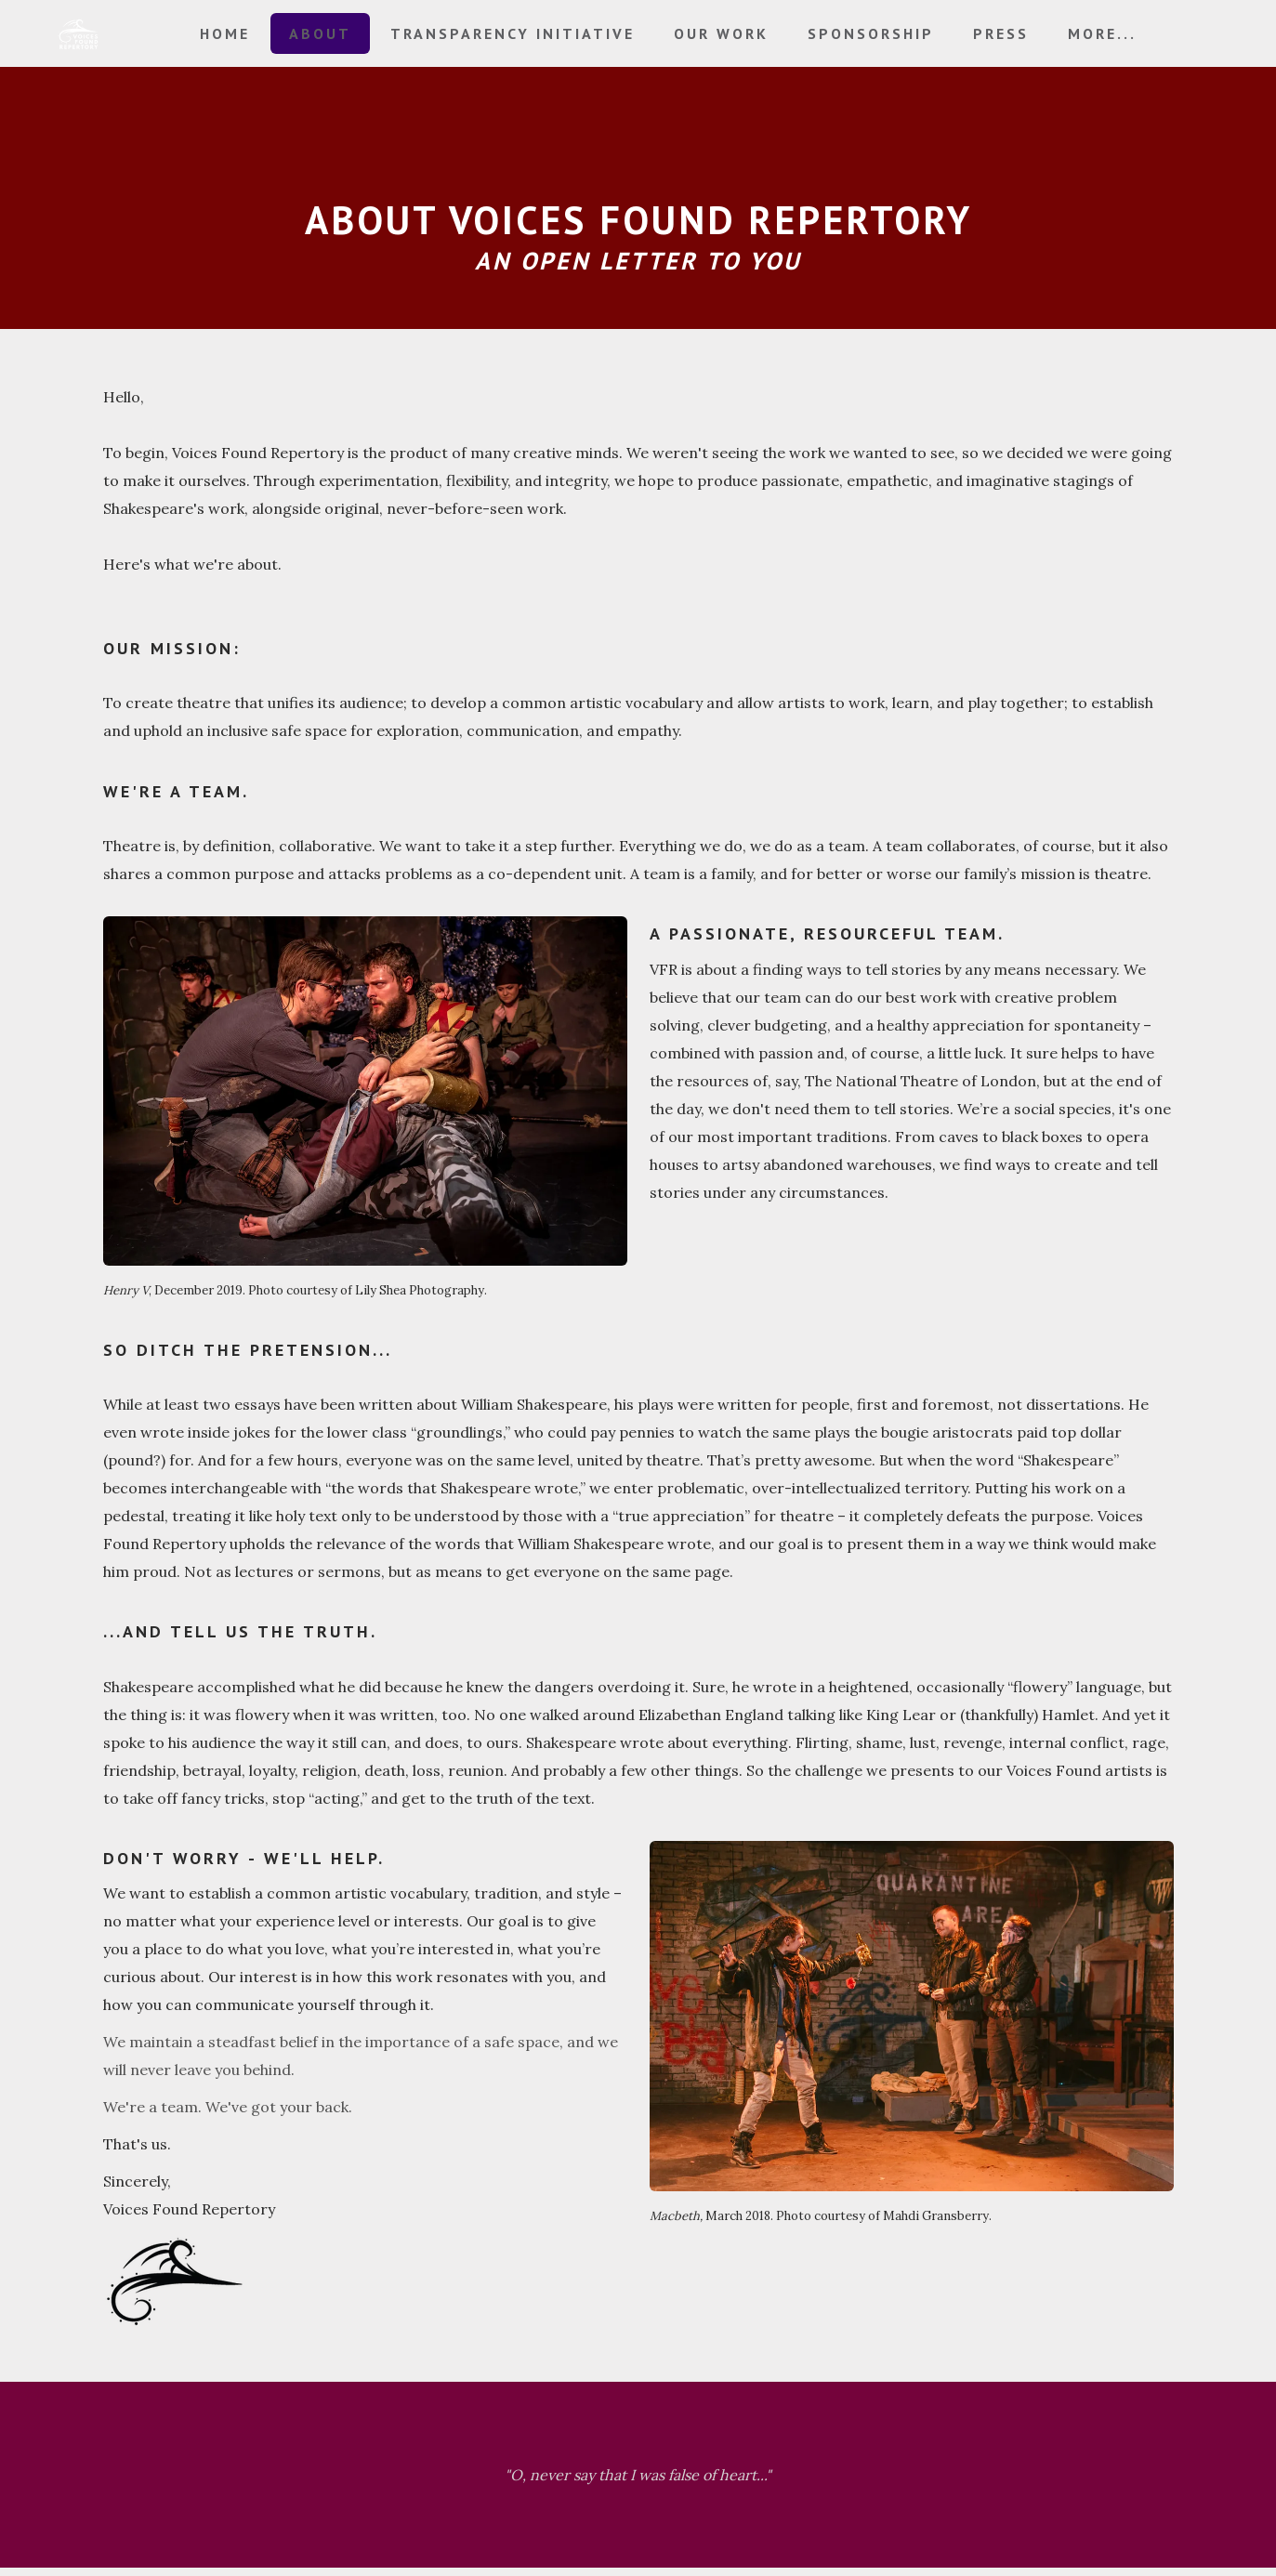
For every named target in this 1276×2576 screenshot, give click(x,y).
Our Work (721, 33)
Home (225, 33)
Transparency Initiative (512, 33)
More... (1102, 33)
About (320, 33)
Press (1001, 33)
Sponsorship (871, 33)
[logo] (77, 34)
